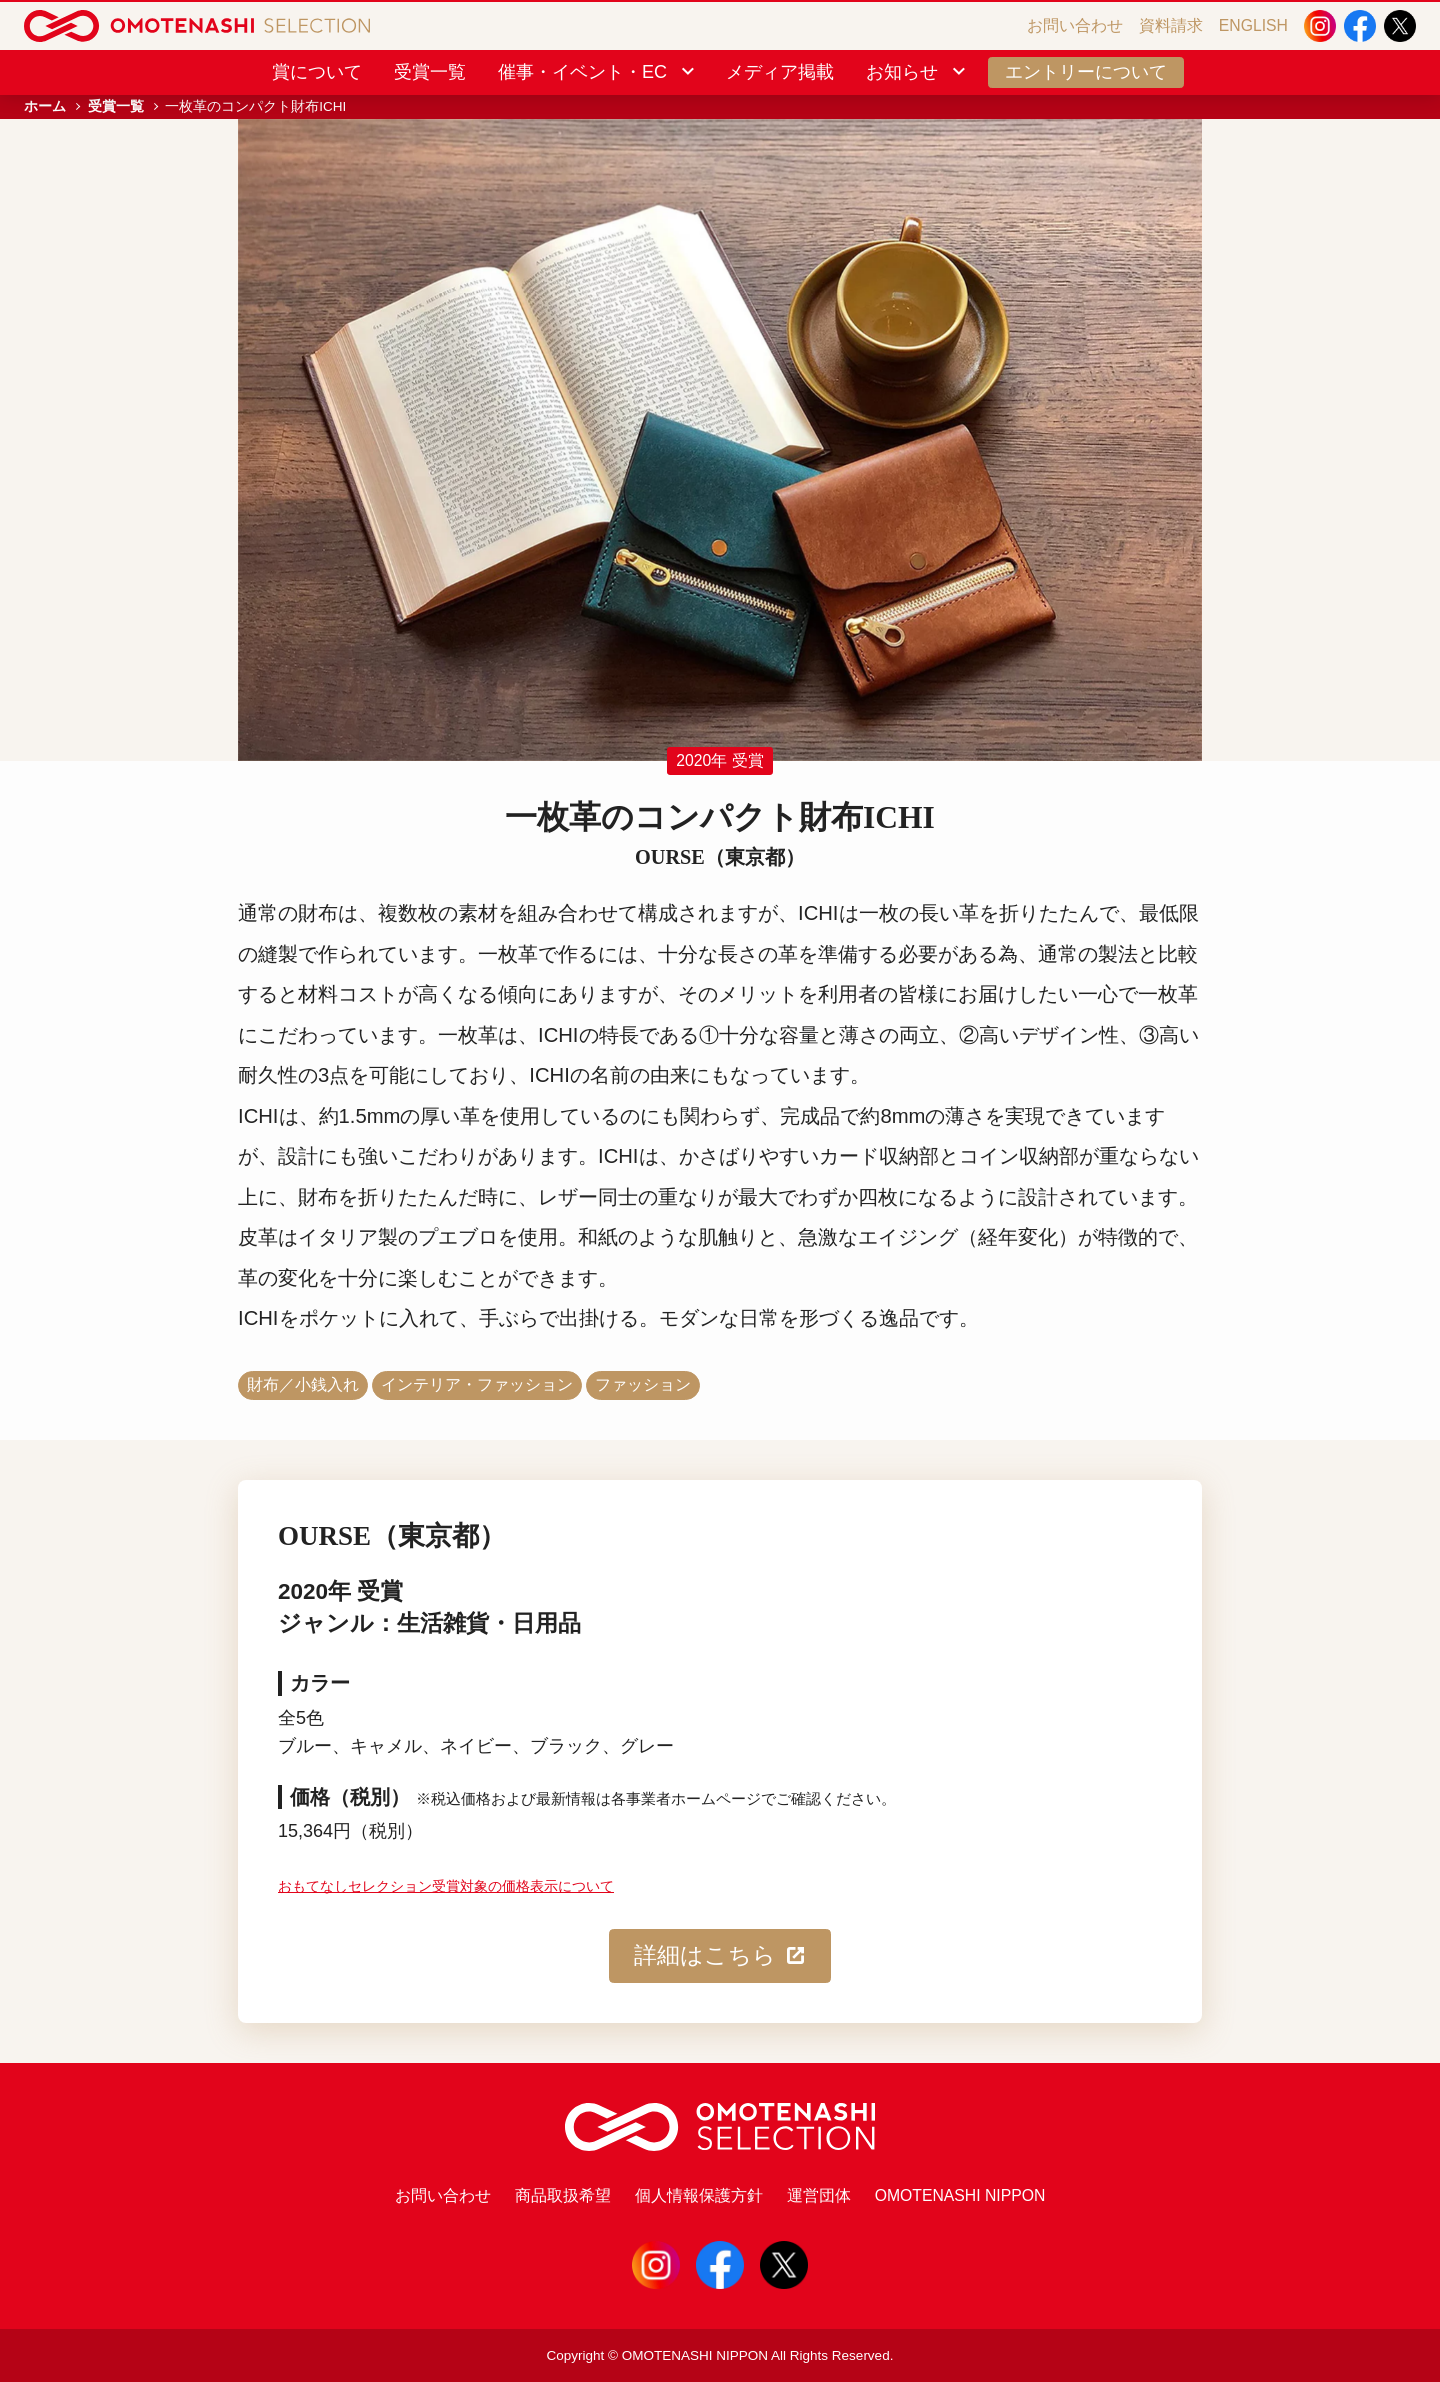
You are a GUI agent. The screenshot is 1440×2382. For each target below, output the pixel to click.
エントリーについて (1086, 72)
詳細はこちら (720, 1956)
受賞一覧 (430, 72)
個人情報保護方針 (699, 2195)
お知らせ (917, 72)
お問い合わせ (1075, 25)
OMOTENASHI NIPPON (960, 2195)
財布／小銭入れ (303, 1384)
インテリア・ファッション (477, 1384)
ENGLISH (1253, 25)
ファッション (643, 1384)
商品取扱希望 (563, 2195)
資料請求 (1171, 25)
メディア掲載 (780, 72)
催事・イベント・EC (598, 72)
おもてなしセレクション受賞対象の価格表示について (446, 1886)
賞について (317, 72)
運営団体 (819, 2195)
